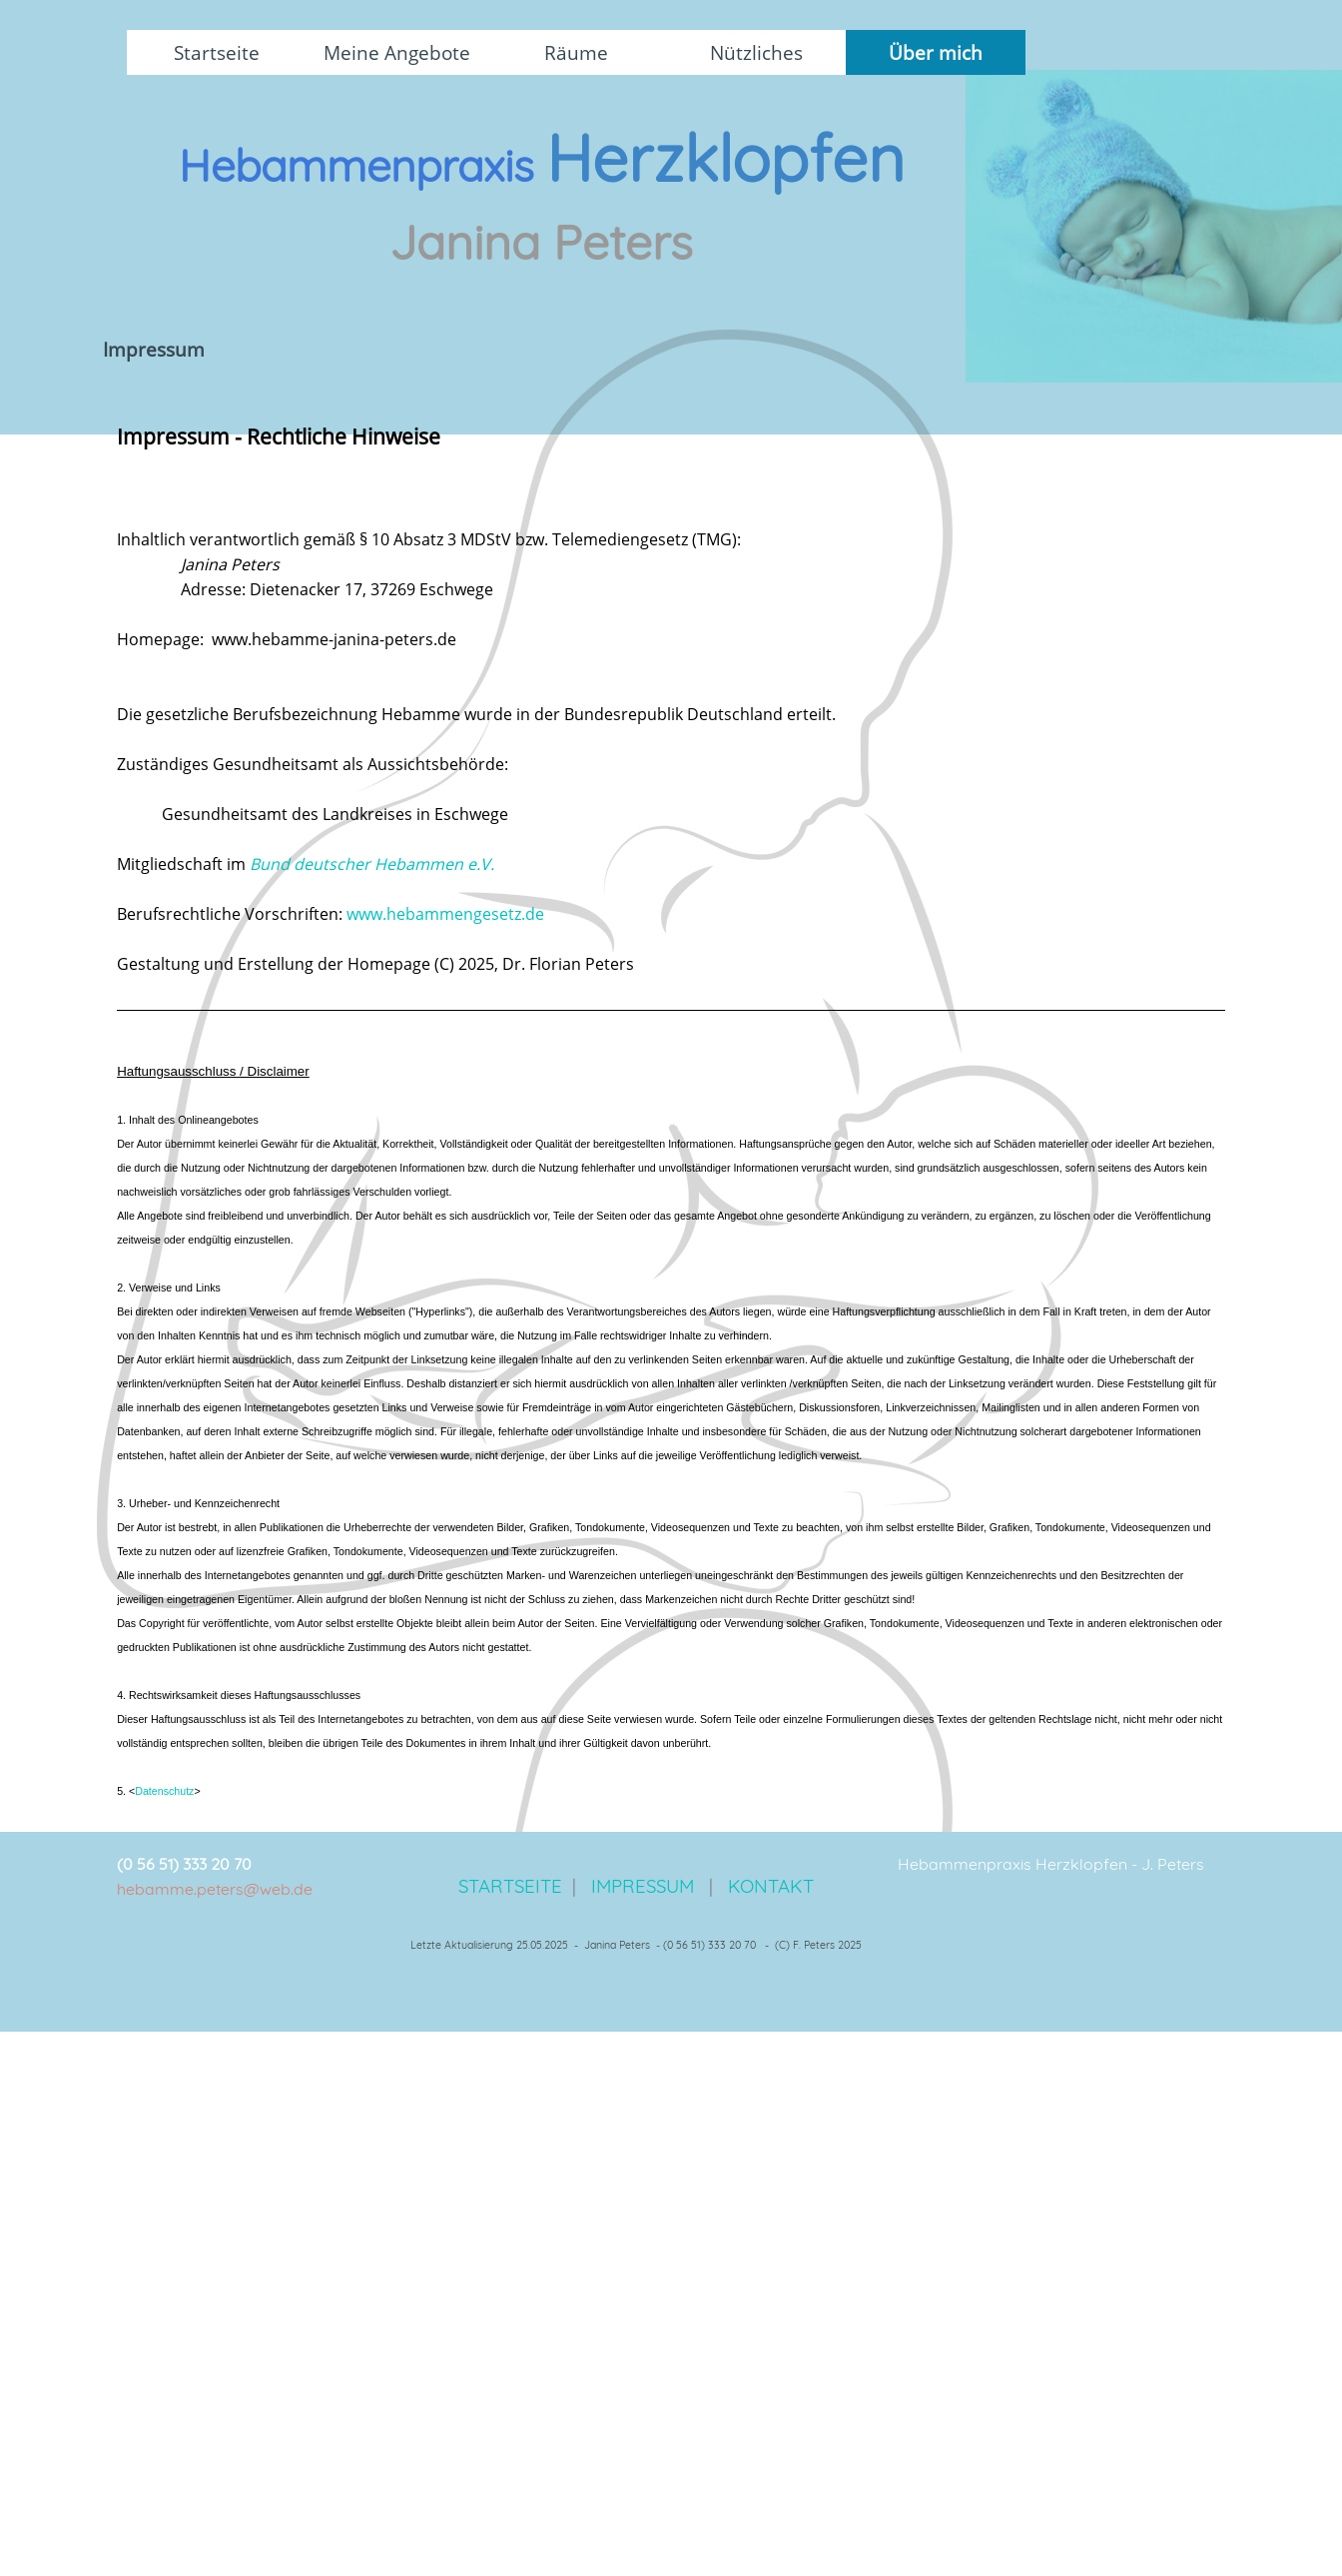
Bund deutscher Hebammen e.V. (372, 864)
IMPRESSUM (642, 1886)
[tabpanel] (541, 222)
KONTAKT (771, 1886)
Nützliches (756, 52)
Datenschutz (164, 1791)
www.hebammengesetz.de (445, 914)
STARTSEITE (512, 1886)
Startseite (217, 52)
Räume (576, 52)
